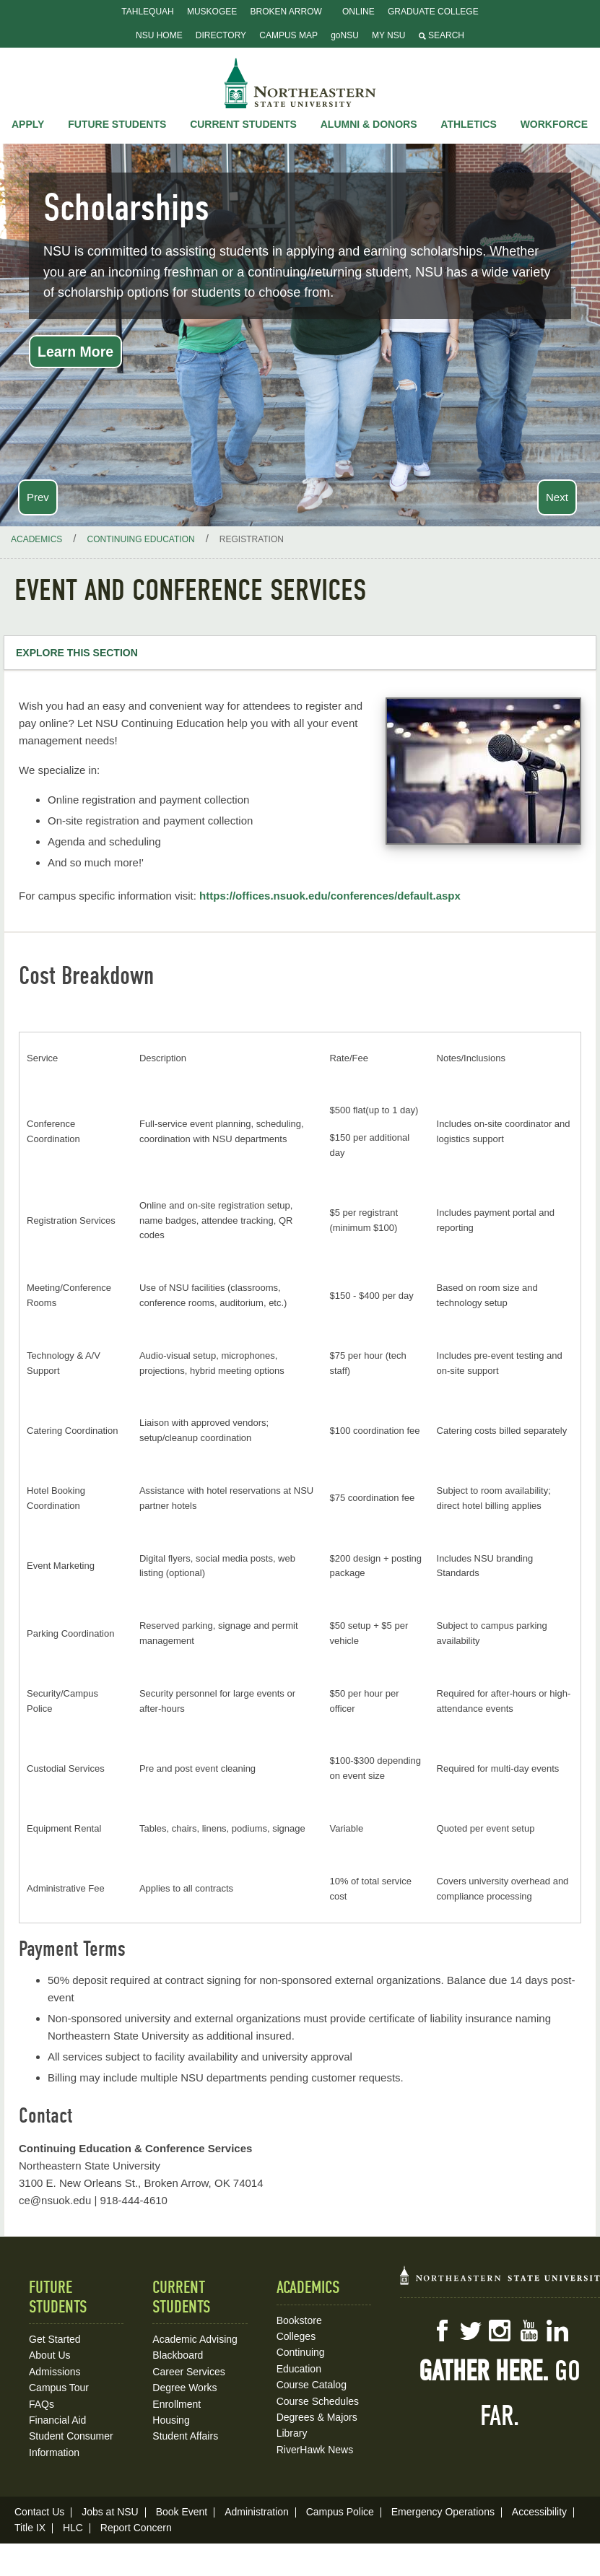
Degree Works (184, 2387)
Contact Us (39, 2512)
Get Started (55, 2339)
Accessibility (539, 2512)
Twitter (471, 2330)
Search (441, 35)
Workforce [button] (554, 124)
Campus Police (340, 2512)
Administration (257, 2512)
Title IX (29, 2527)
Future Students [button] (117, 124)
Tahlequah (147, 11)
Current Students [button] (243, 124)
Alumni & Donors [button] (369, 124)
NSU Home (159, 35)
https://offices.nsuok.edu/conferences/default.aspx (330, 895)
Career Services (188, 2371)
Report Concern (136, 2527)
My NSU (388, 35)
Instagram (499, 2330)
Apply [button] (28, 124)
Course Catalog (312, 2384)
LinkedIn (557, 2330)
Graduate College (433, 11)
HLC (73, 2527)
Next (557, 497)
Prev (38, 497)
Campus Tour (59, 2387)
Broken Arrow (285, 11)
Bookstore (299, 2320)
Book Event (182, 2512)
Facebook (442, 2330)
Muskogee (212, 11)
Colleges (296, 2336)
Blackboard (177, 2355)
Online (358, 11)
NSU (300, 83)
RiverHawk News (315, 2449)
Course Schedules (318, 2401)
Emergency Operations (443, 2512)
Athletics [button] (468, 124)
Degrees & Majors (317, 2417)
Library (292, 2433)
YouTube (528, 2330)
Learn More (75, 352)
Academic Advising (195, 2339)
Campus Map (288, 35)
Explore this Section (77, 652)
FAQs (41, 2404)
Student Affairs (185, 2436)
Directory (221, 35)
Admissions (55, 2371)
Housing (170, 2420)
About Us (50, 2355)
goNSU (345, 35)
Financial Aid (57, 2420)
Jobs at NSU (110, 2512)
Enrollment (176, 2404)
